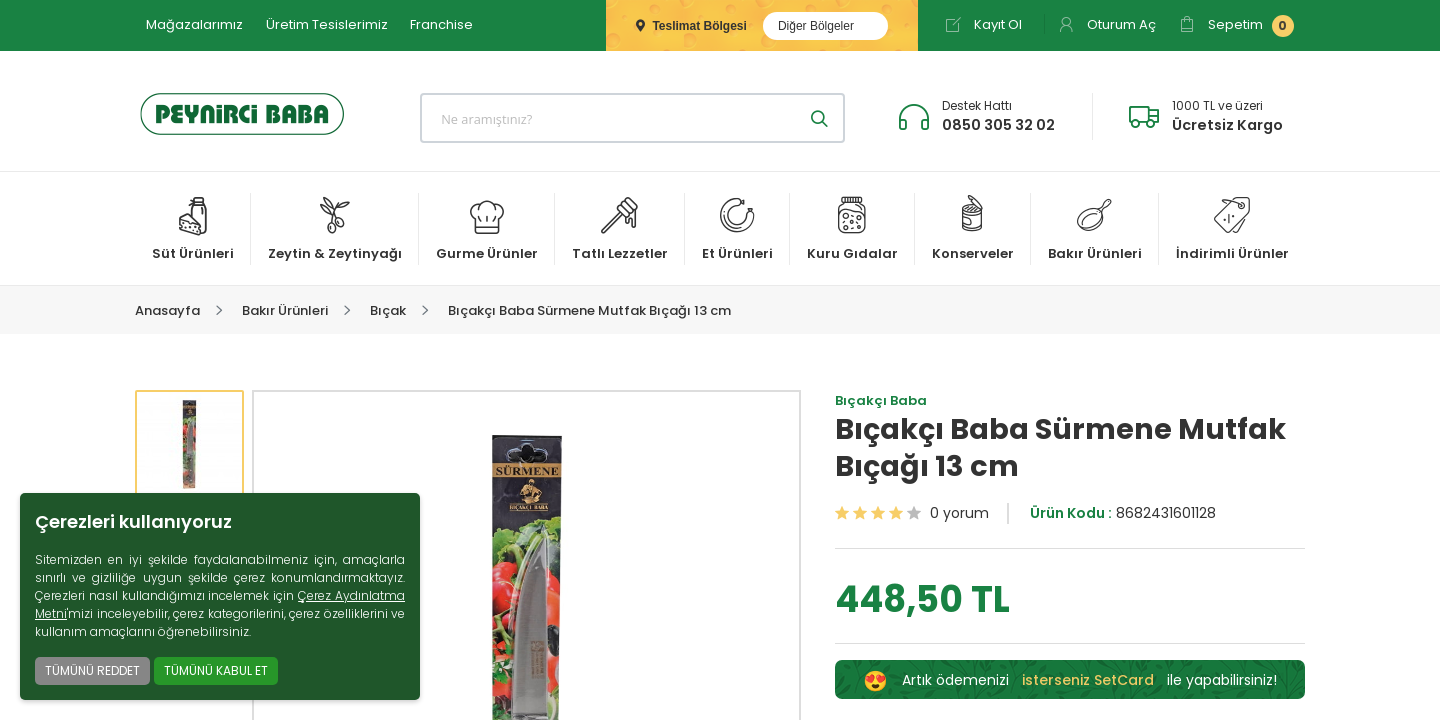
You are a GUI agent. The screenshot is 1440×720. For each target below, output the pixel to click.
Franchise (441, 24)
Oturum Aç (1107, 24)
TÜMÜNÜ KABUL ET (216, 670)
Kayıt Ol (983, 24)
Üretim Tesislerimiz (327, 24)
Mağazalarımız (194, 24)
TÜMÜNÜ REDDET (92, 670)
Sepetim (1236, 26)
